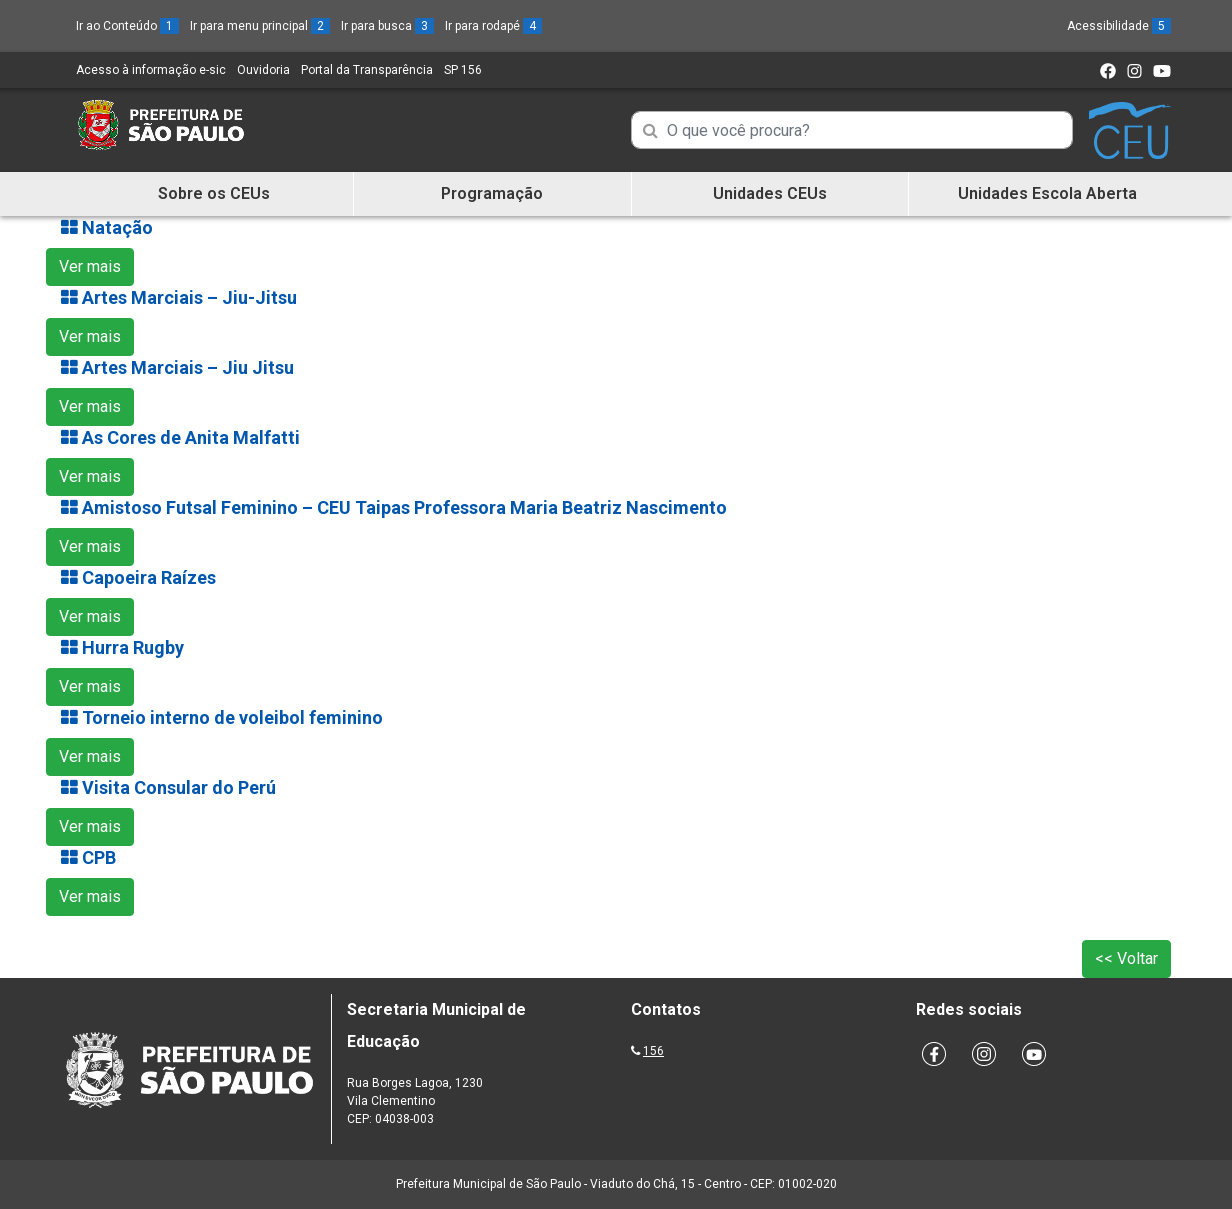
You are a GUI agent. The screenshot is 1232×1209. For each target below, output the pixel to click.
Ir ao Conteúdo (127, 26)
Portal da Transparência (367, 70)
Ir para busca (387, 26)
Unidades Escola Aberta (1047, 193)
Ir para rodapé (493, 26)
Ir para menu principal (260, 26)
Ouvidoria (263, 70)
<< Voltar (1126, 958)
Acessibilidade (1119, 26)
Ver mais (90, 266)
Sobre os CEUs (214, 193)
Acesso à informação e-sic (151, 70)
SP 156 (463, 70)
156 (653, 1051)
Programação (492, 193)
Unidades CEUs (770, 193)
